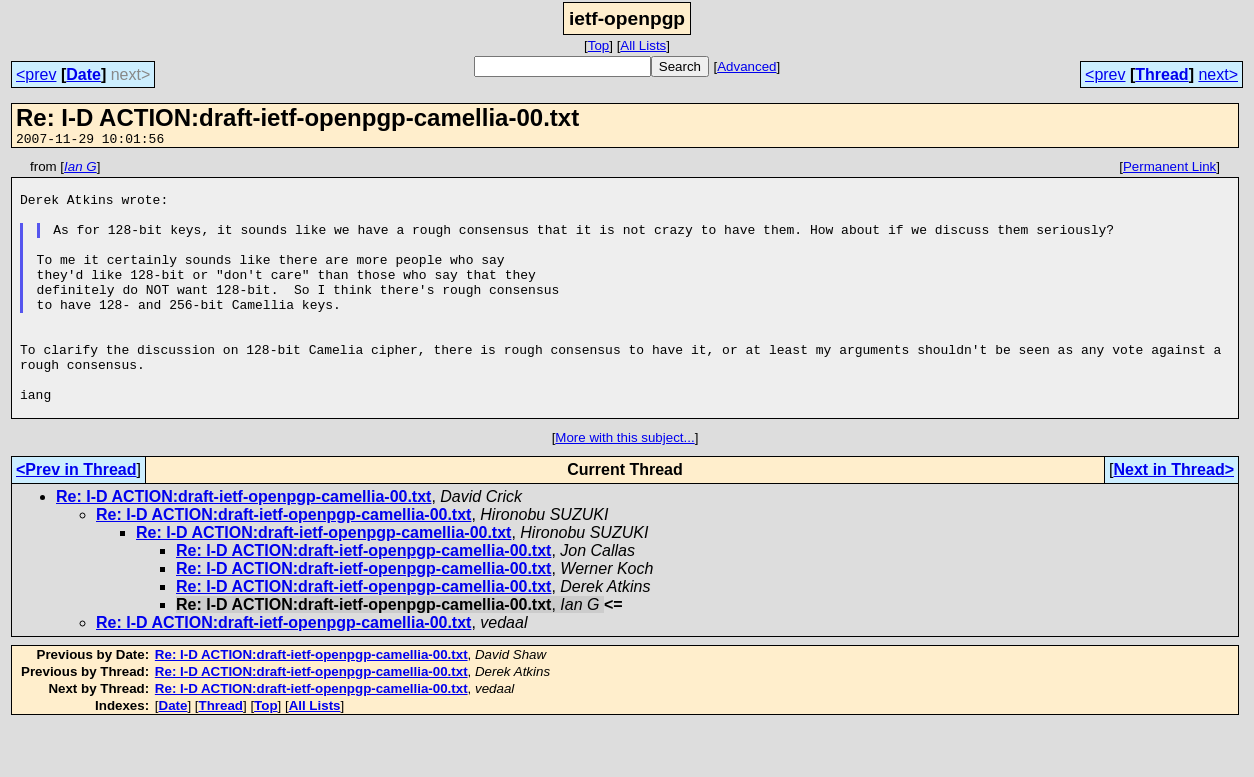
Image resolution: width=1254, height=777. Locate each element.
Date (83, 74)
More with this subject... (624, 488)
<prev (36, 74)
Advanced (746, 66)
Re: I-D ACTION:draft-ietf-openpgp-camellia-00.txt (243, 547)
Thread (1161, 74)
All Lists (643, 45)
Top (599, 45)
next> (1218, 74)
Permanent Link (1169, 169)
